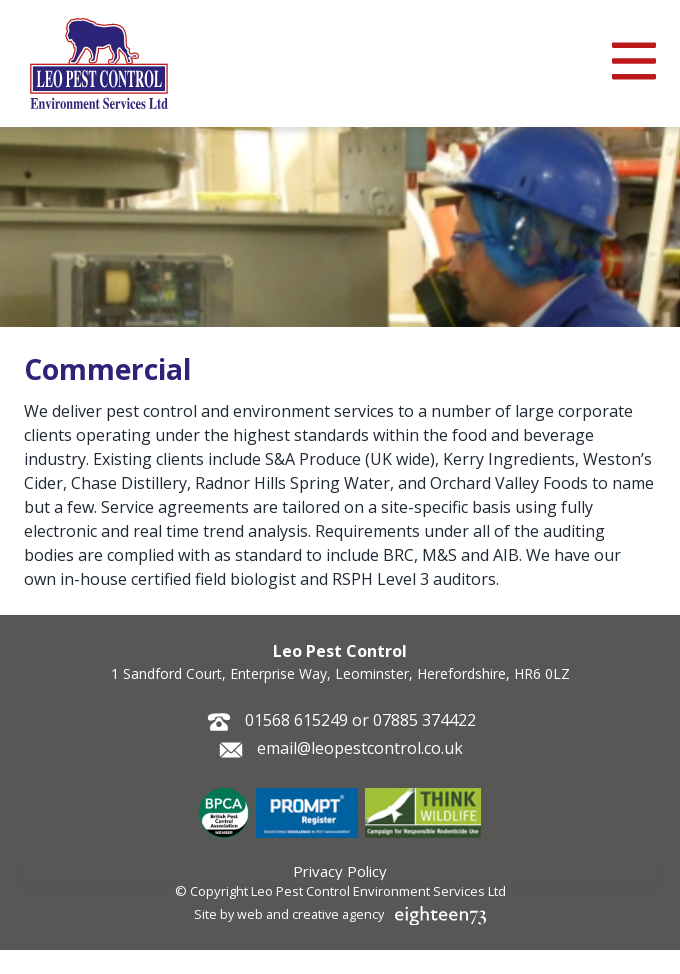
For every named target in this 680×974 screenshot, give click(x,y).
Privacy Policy (340, 871)
